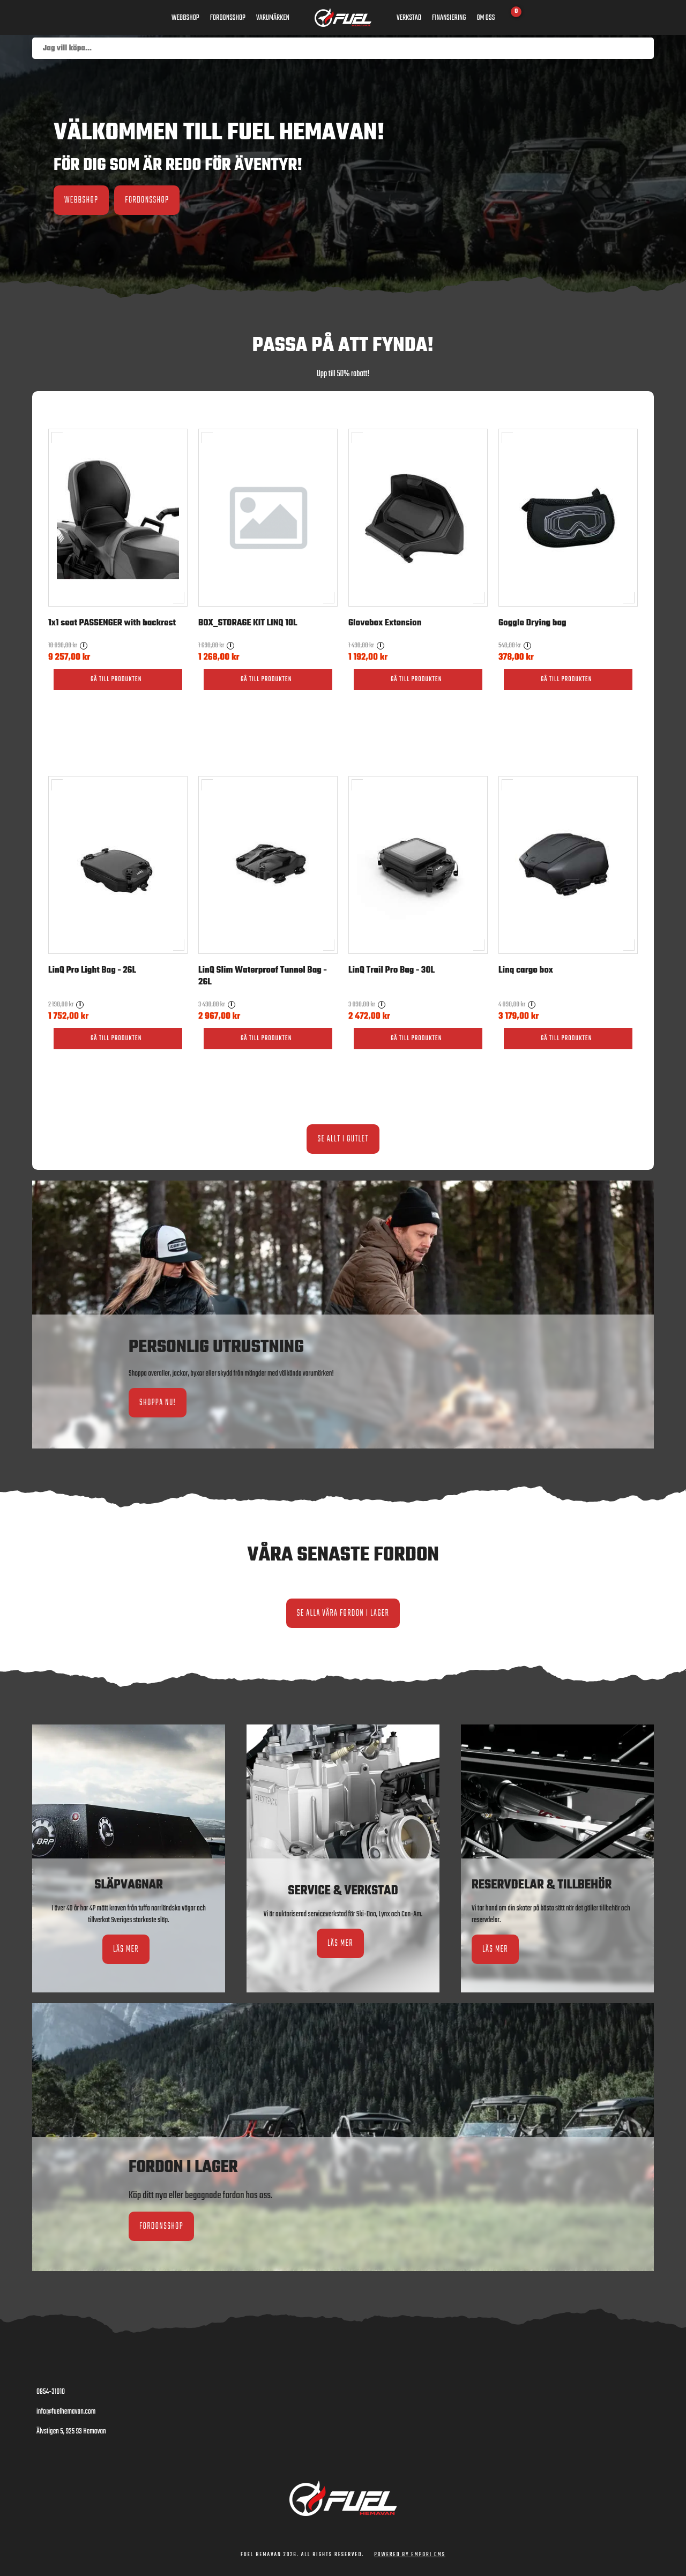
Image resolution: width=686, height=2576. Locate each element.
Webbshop (185, 18)
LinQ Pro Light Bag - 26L (92, 970)
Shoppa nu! (157, 1402)
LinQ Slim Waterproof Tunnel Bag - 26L (262, 976)
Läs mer (126, 1949)
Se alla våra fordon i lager (343, 1613)
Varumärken (272, 18)
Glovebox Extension (385, 623)
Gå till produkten (116, 679)
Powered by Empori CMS (409, 2554)
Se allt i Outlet (342, 1139)
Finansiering (449, 18)
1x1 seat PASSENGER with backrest (112, 623)
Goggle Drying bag (532, 623)
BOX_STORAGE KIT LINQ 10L (247, 623)
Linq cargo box (525, 970)
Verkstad (409, 18)
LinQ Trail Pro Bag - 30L (391, 970)
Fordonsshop (227, 18)
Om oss (485, 18)
